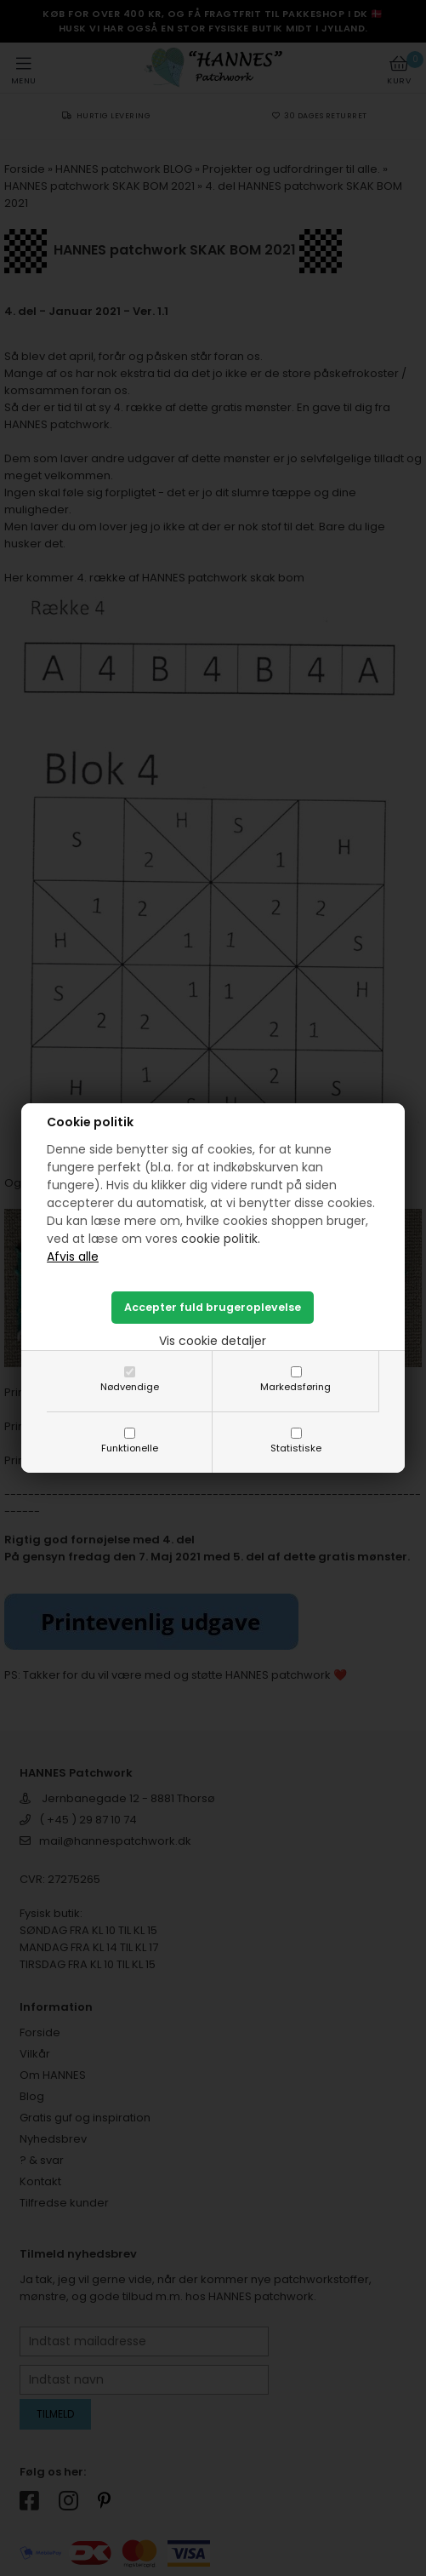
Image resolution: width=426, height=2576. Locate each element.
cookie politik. (220, 1238)
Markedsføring (295, 1387)
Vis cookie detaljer (212, 1340)
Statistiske (295, 1448)
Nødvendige (129, 1387)
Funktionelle (129, 1448)
